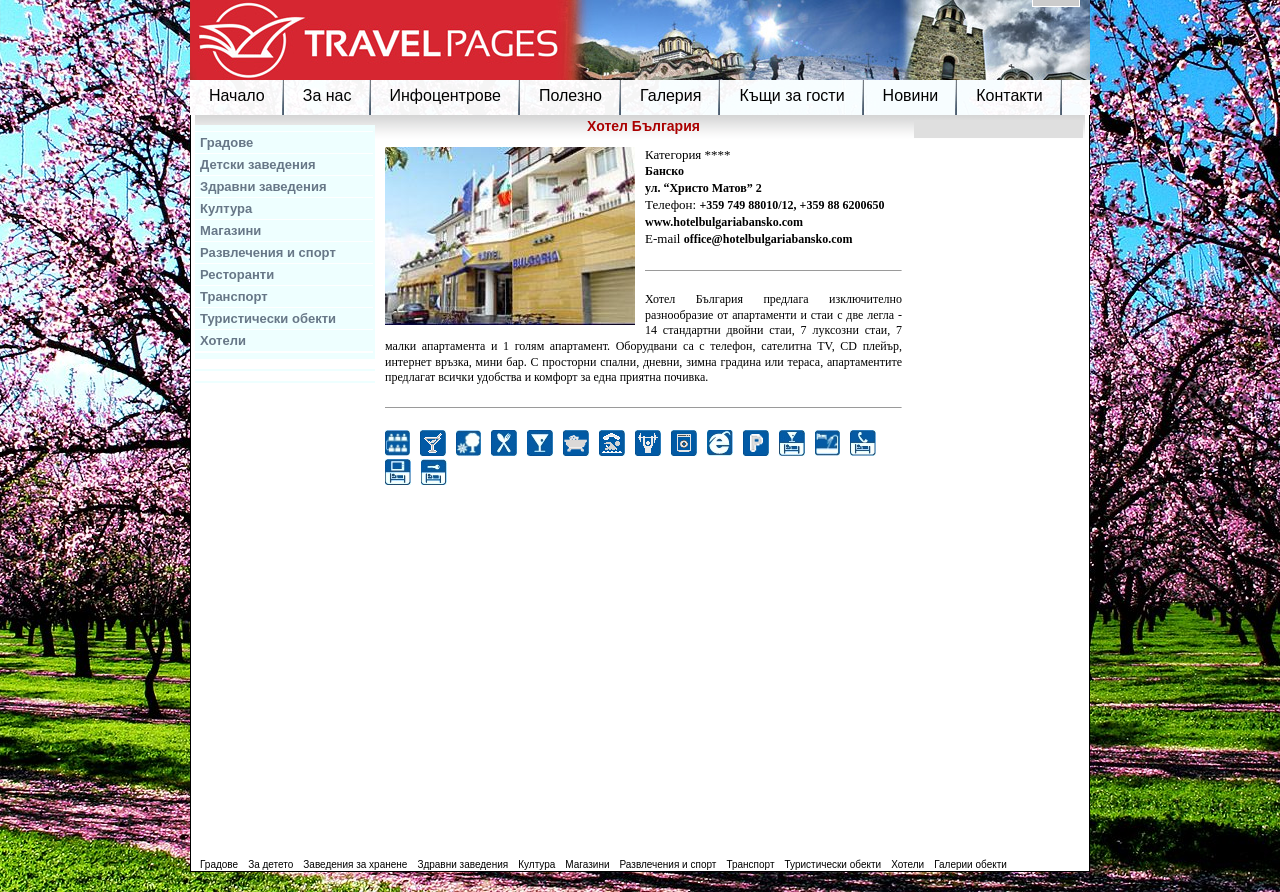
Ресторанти (237, 274)
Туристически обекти (268, 318)
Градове (226, 142)
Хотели (223, 340)
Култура (226, 208)
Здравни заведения (263, 186)
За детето (270, 864)
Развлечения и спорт (268, 252)
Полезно (570, 95)
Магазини (230, 230)
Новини (911, 95)
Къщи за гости (791, 95)
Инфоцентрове (445, 95)
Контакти (1009, 95)
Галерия (670, 95)
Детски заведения (258, 164)
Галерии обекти (970, 864)
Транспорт (234, 296)
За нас (327, 95)
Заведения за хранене (355, 864)
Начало (237, 95)
